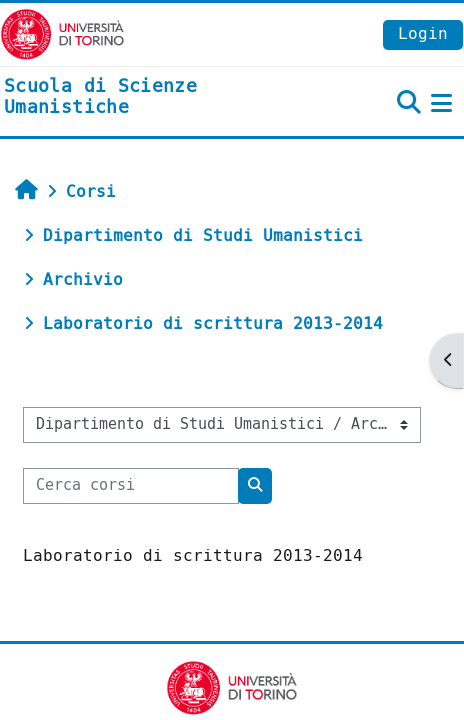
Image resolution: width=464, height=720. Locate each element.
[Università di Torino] (62, 33)
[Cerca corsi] (131, 486)
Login (423, 33)
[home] (154, 97)
